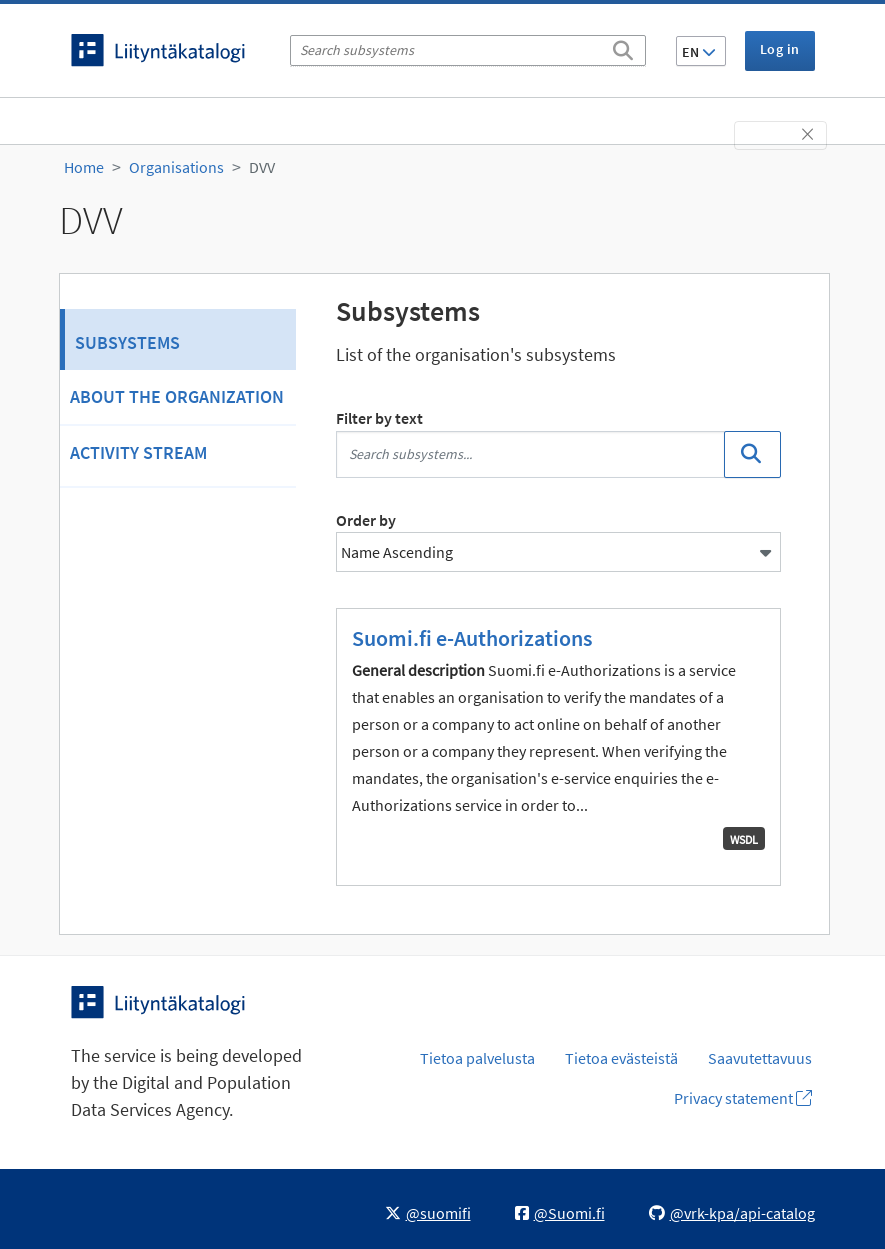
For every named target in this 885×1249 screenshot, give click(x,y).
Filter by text (379, 418)
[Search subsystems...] (531, 454)
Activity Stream (138, 452)
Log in (779, 49)
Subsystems (127, 342)
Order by (366, 520)
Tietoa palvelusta (477, 1058)
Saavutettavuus (760, 1058)
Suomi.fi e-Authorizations (472, 638)
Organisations (176, 167)
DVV (262, 167)
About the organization (177, 396)
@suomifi (428, 1213)
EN (699, 52)
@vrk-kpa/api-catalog (732, 1213)
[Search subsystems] (468, 50)
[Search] (623, 47)
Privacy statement (743, 1098)
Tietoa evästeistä (621, 1058)
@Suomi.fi (560, 1213)
